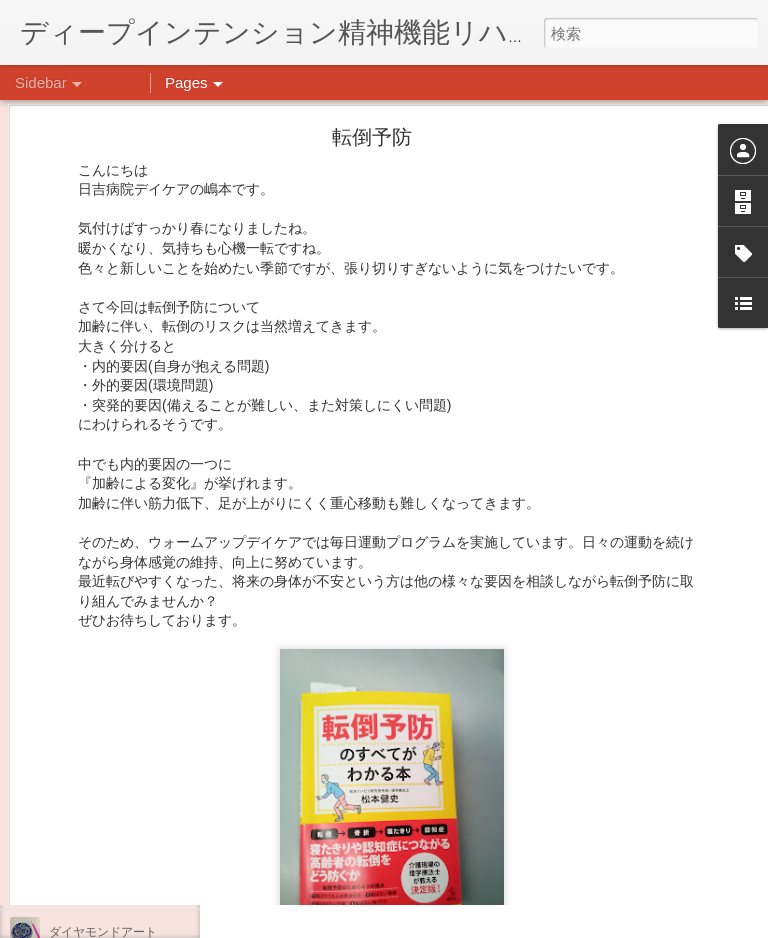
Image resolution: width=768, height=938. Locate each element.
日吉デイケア (572, 841)
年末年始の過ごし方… (109, 707)
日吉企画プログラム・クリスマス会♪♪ (151, 752)
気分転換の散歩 (91, 842)
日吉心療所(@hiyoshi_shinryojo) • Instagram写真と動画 (458, 715)
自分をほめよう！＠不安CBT (127, 797)
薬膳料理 (73, 887)
